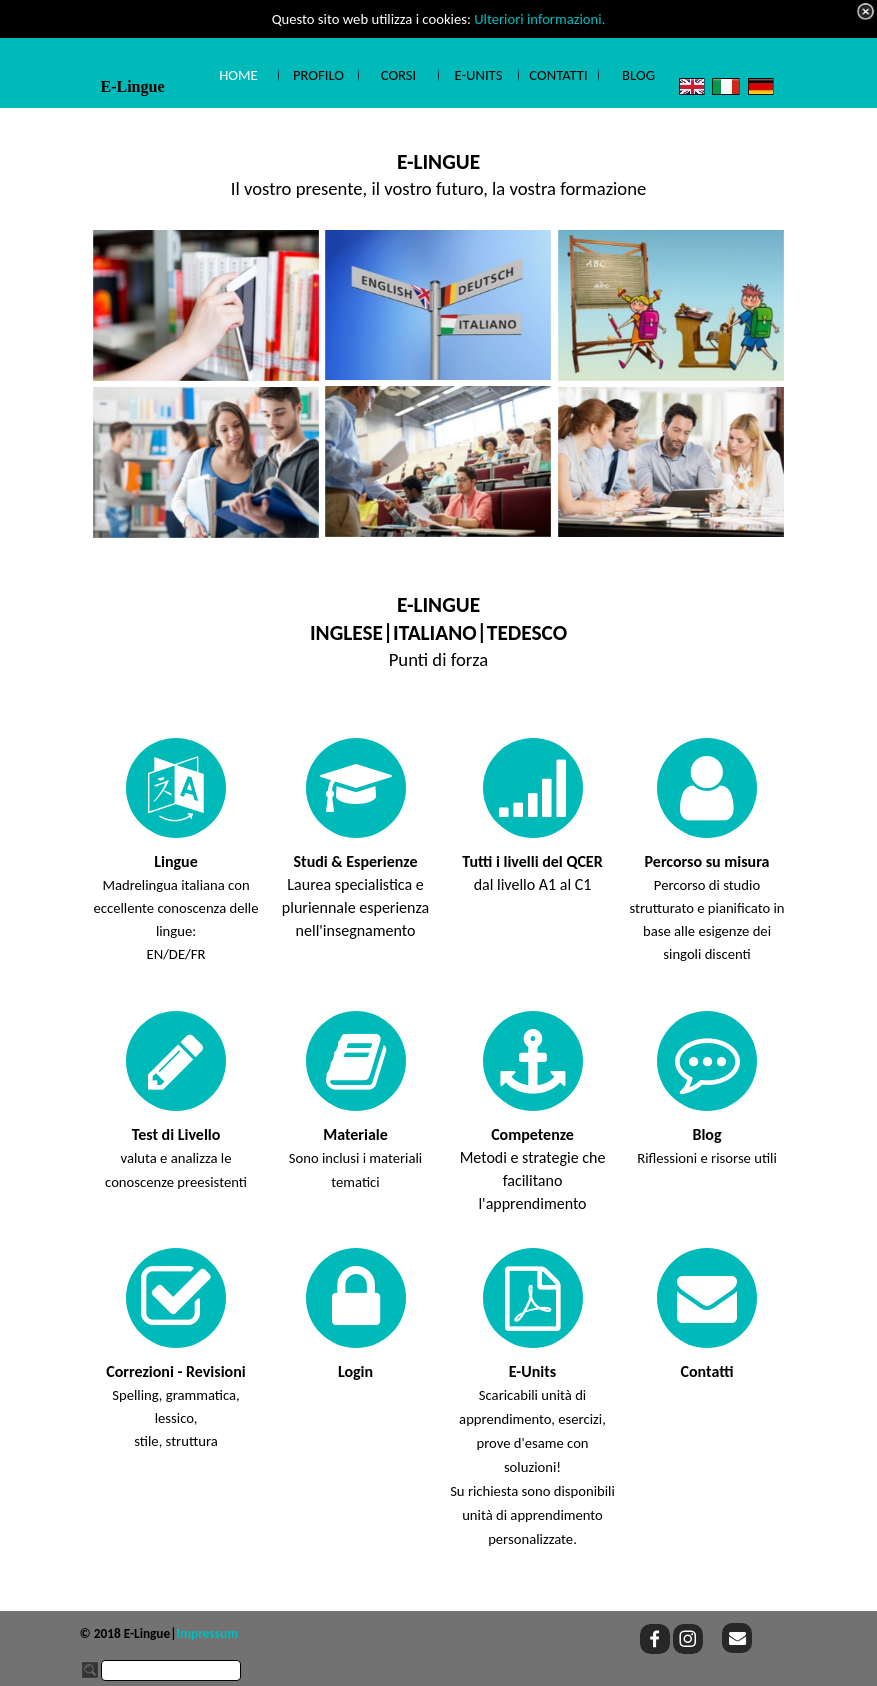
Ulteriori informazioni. (539, 19)
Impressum (207, 1633)
